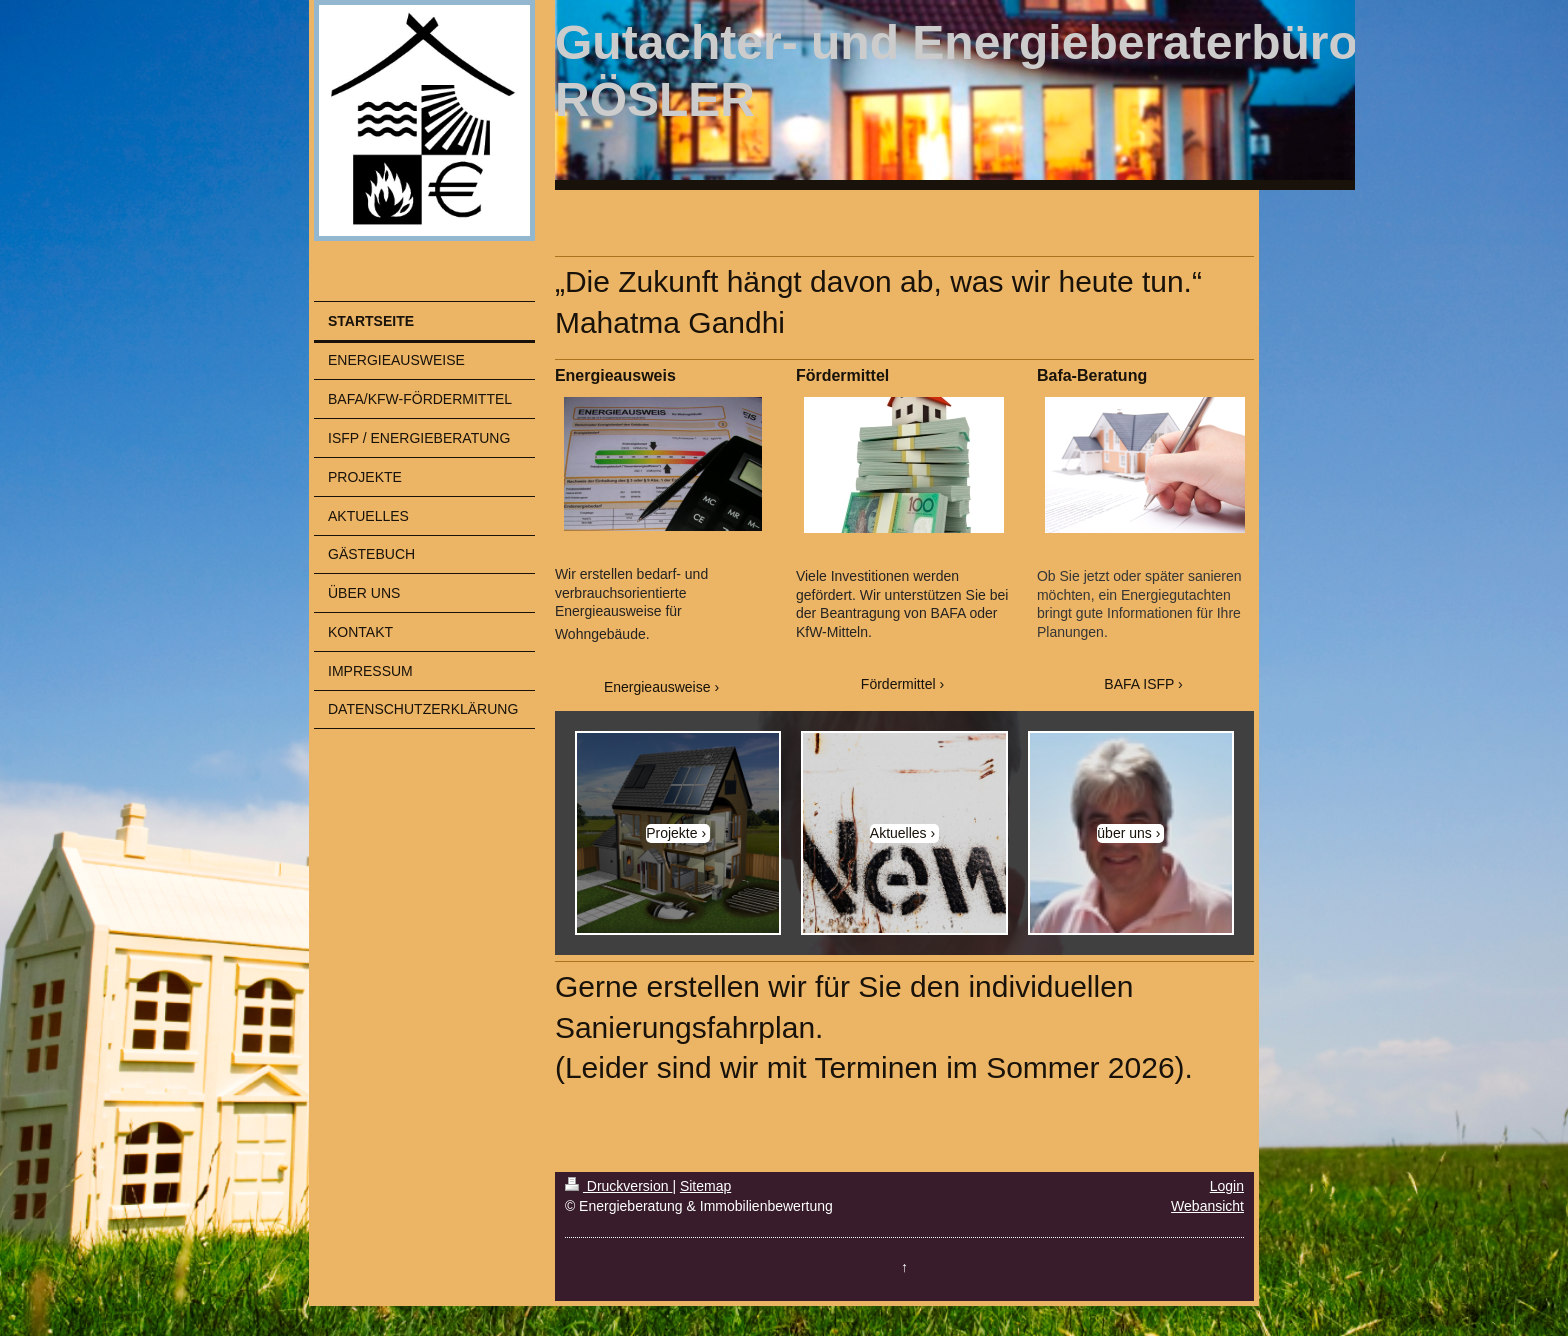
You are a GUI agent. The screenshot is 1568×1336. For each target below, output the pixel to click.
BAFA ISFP (1139, 684)
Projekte (671, 833)
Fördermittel (898, 684)
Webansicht (1207, 1206)
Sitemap (705, 1186)
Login (1227, 1186)
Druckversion (618, 1186)
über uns (1124, 833)
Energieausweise (657, 687)
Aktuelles (898, 833)
